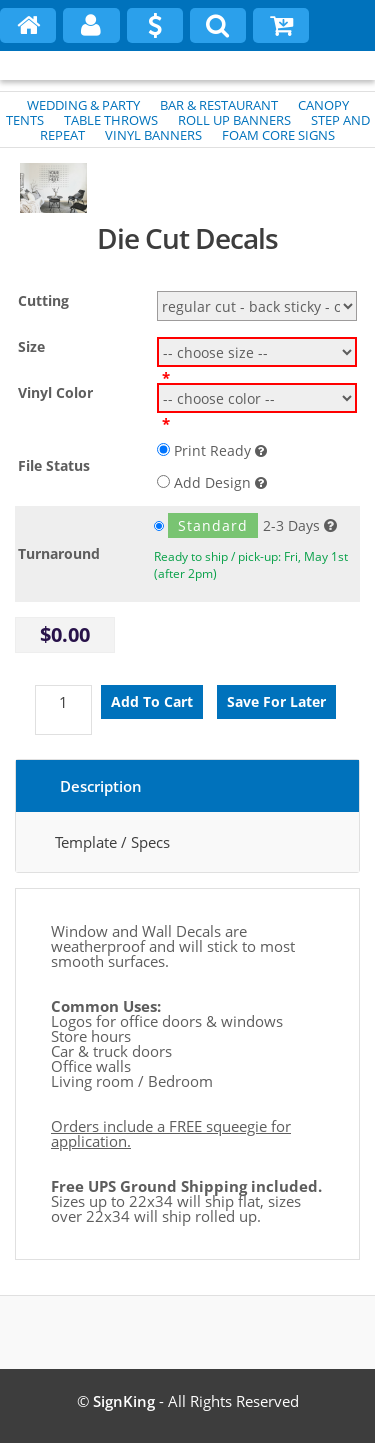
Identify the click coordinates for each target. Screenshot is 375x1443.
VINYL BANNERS (153, 135)
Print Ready (212, 450)
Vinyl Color (55, 392)
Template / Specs (112, 842)
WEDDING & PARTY (83, 105)
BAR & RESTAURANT (219, 105)
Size (31, 346)
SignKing (124, 1401)
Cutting (43, 300)
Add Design (212, 482)
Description (101, 786)
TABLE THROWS (111, 120)
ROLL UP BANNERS (234, 120)
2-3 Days (237, 525)
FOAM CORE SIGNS (278, 135)
